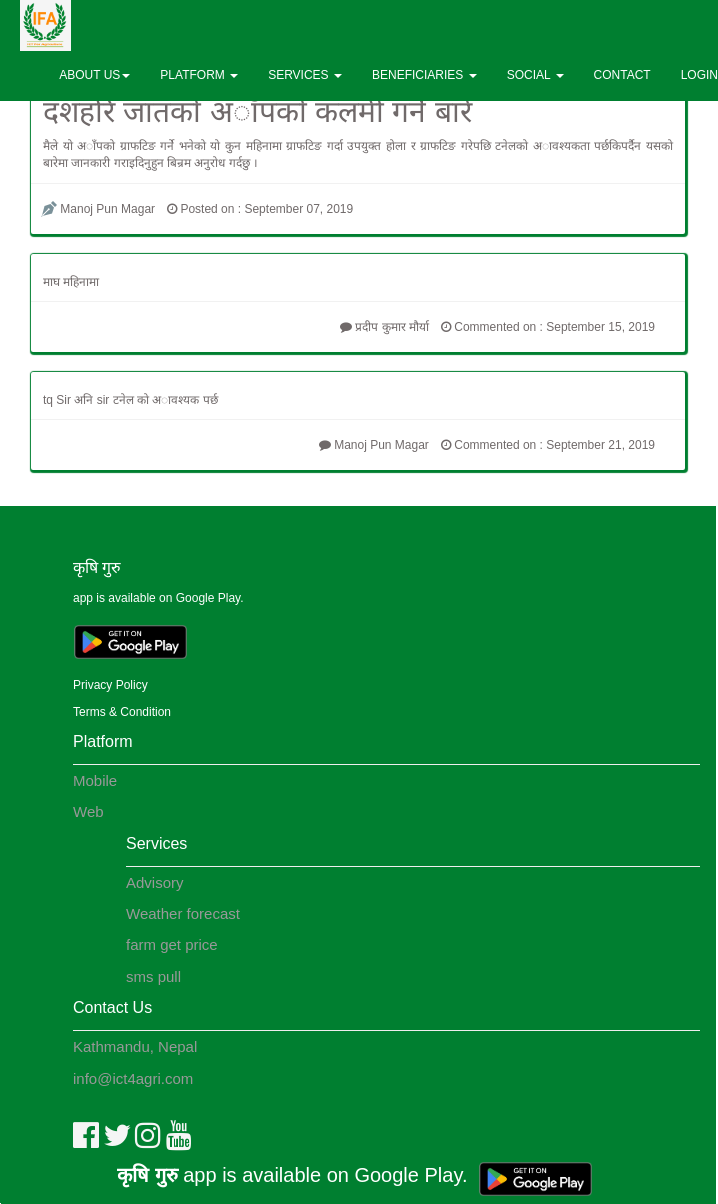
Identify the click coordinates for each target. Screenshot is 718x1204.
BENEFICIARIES (424, 75)
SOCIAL (535, 75)
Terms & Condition (122, 712)
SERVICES (305, 75)
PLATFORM (199, 75)
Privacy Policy (110, 685)
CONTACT (622, 75)
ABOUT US (94, 75)
